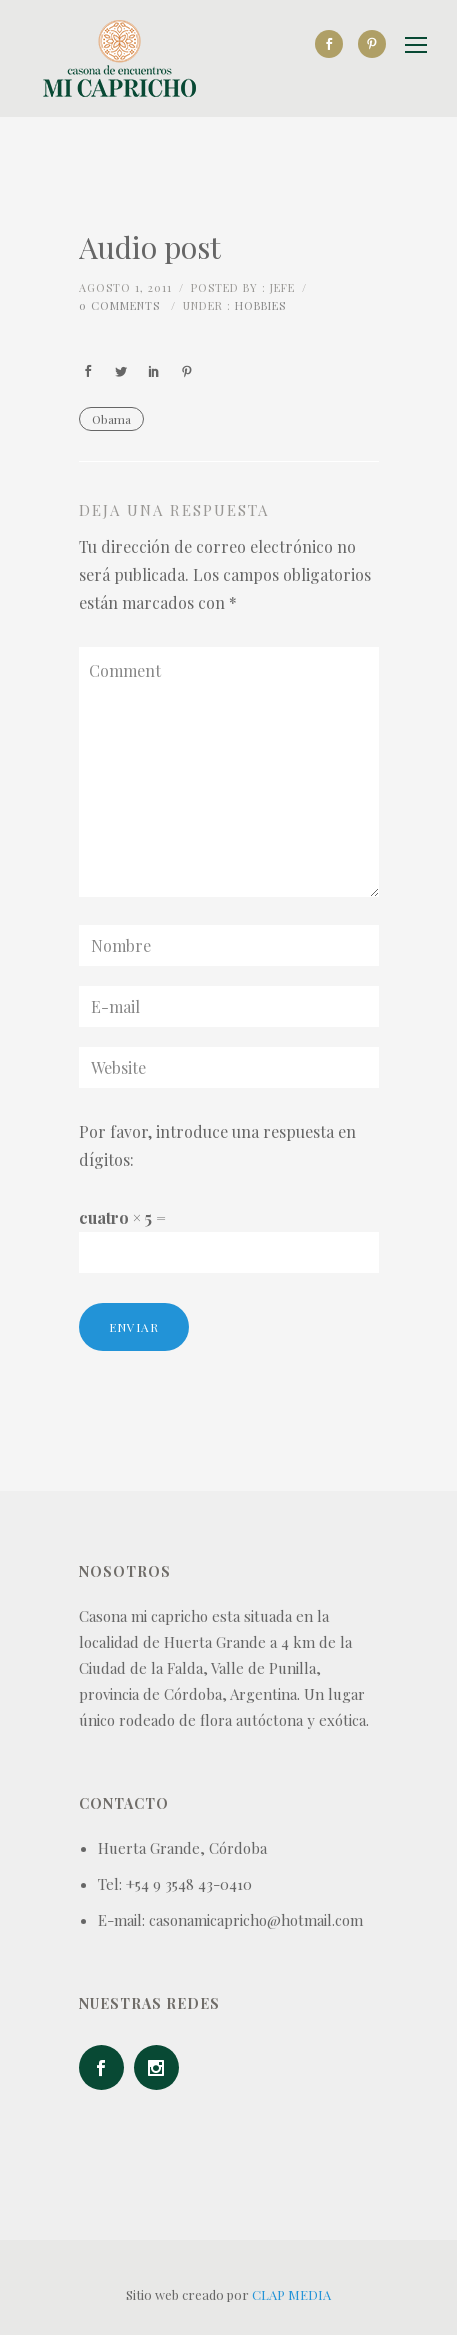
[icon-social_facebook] (334, 44)
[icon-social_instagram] (161, 2067)
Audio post (150, 247)
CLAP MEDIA (291, 2294)
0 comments (119, 305)
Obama (111, 419)
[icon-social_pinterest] (372, 44)
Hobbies (260, 305)
